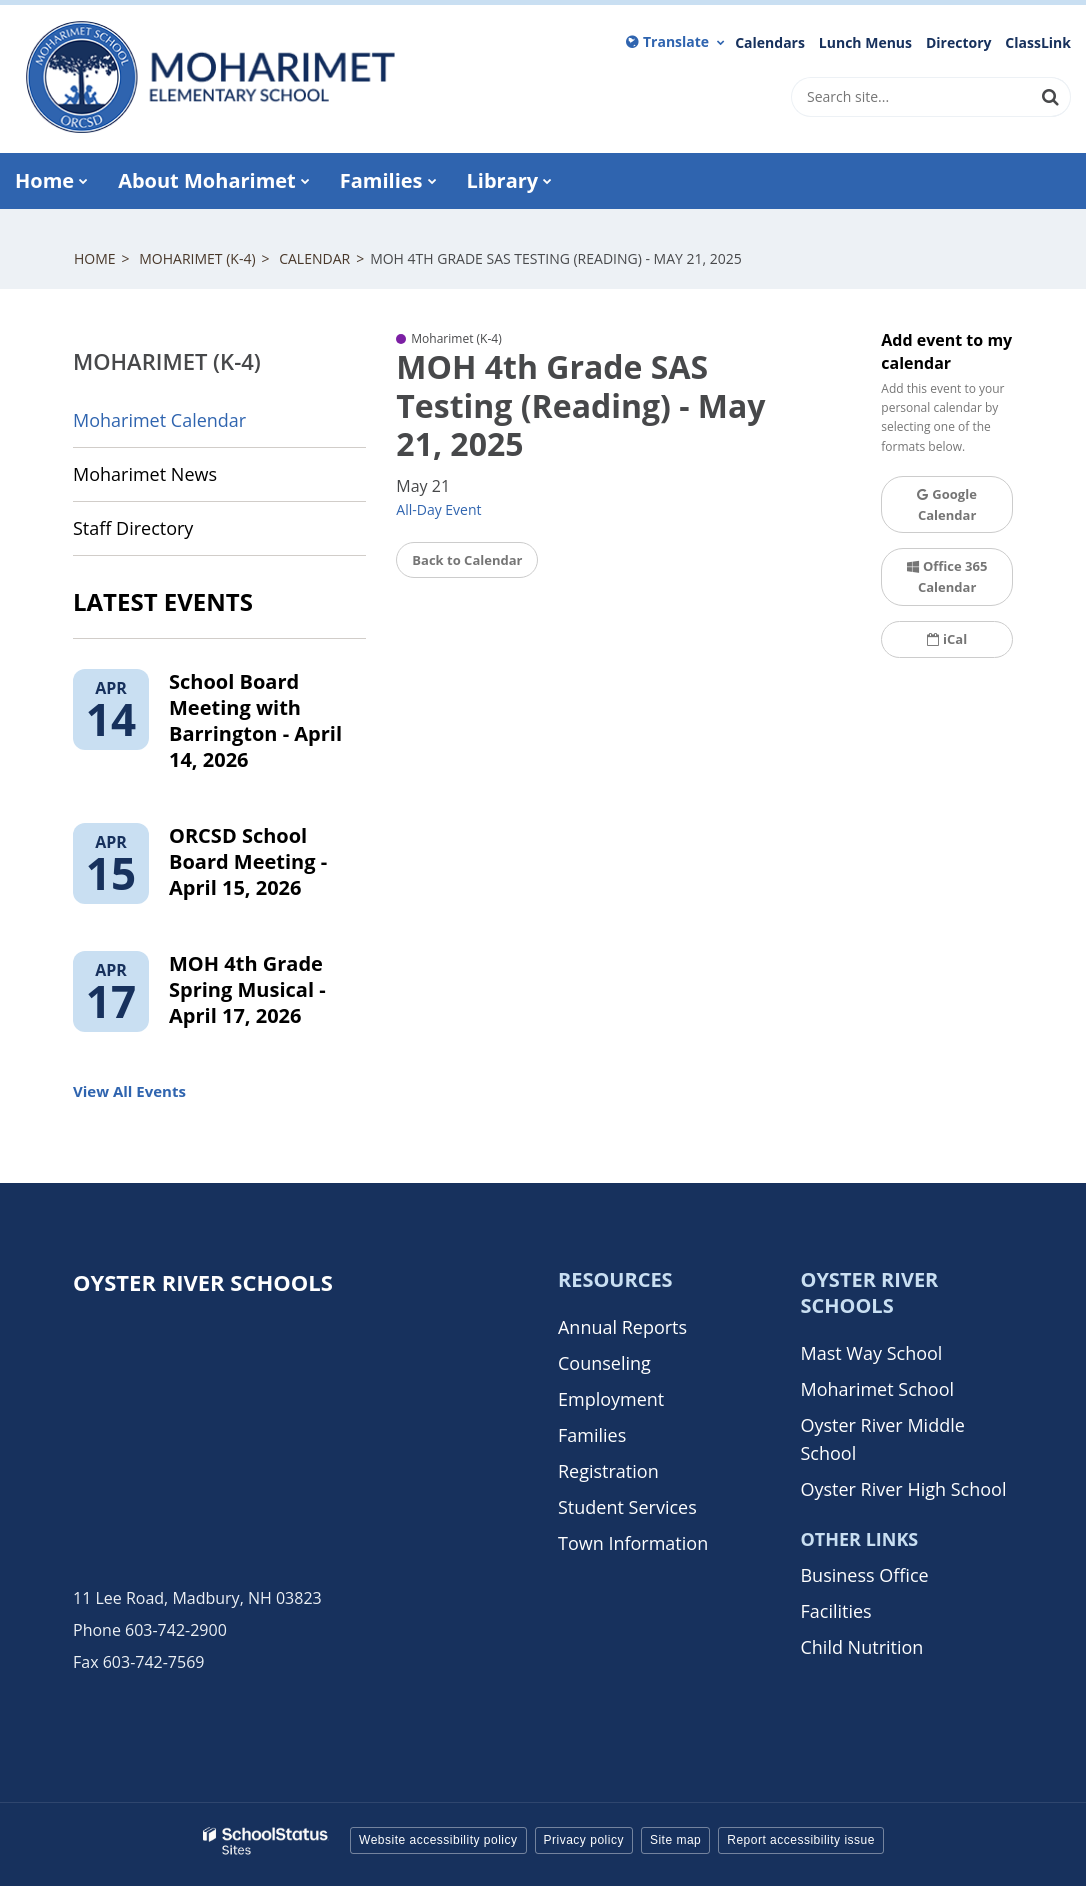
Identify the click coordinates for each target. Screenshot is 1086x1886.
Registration (608, 1471)
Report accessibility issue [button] (801, 1840)
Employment (611, 1399)
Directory (959, 43)
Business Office (864, 1575)
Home (95, 258)
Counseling (604, 1363)
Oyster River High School (903, 1489)
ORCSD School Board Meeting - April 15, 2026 (248, 861)
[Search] (1051, 97)
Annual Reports (622, 1327)
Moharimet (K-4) (197, 258)
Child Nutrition (861, 1647)
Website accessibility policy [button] (438, 1840)
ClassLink (1038, 43)
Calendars (770, 43)
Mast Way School (871, 1353)
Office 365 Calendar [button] (947, 576)
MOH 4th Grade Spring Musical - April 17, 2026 (247, 989)
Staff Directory (133, 528)
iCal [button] (947, 639)
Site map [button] (675, 1840)
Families (592, 1435)
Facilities (835, 1611)
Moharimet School (877, 1389)
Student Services (627, 1507)
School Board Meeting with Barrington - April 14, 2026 (255, 720)
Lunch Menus (865, 43)
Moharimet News (145, 474)
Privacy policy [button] (584, 1840)
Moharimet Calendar (159, 420)
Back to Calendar (467, 560)
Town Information (633, 1543)
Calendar (314, 258)
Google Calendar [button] (947, 504)
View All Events (129, 1091)
